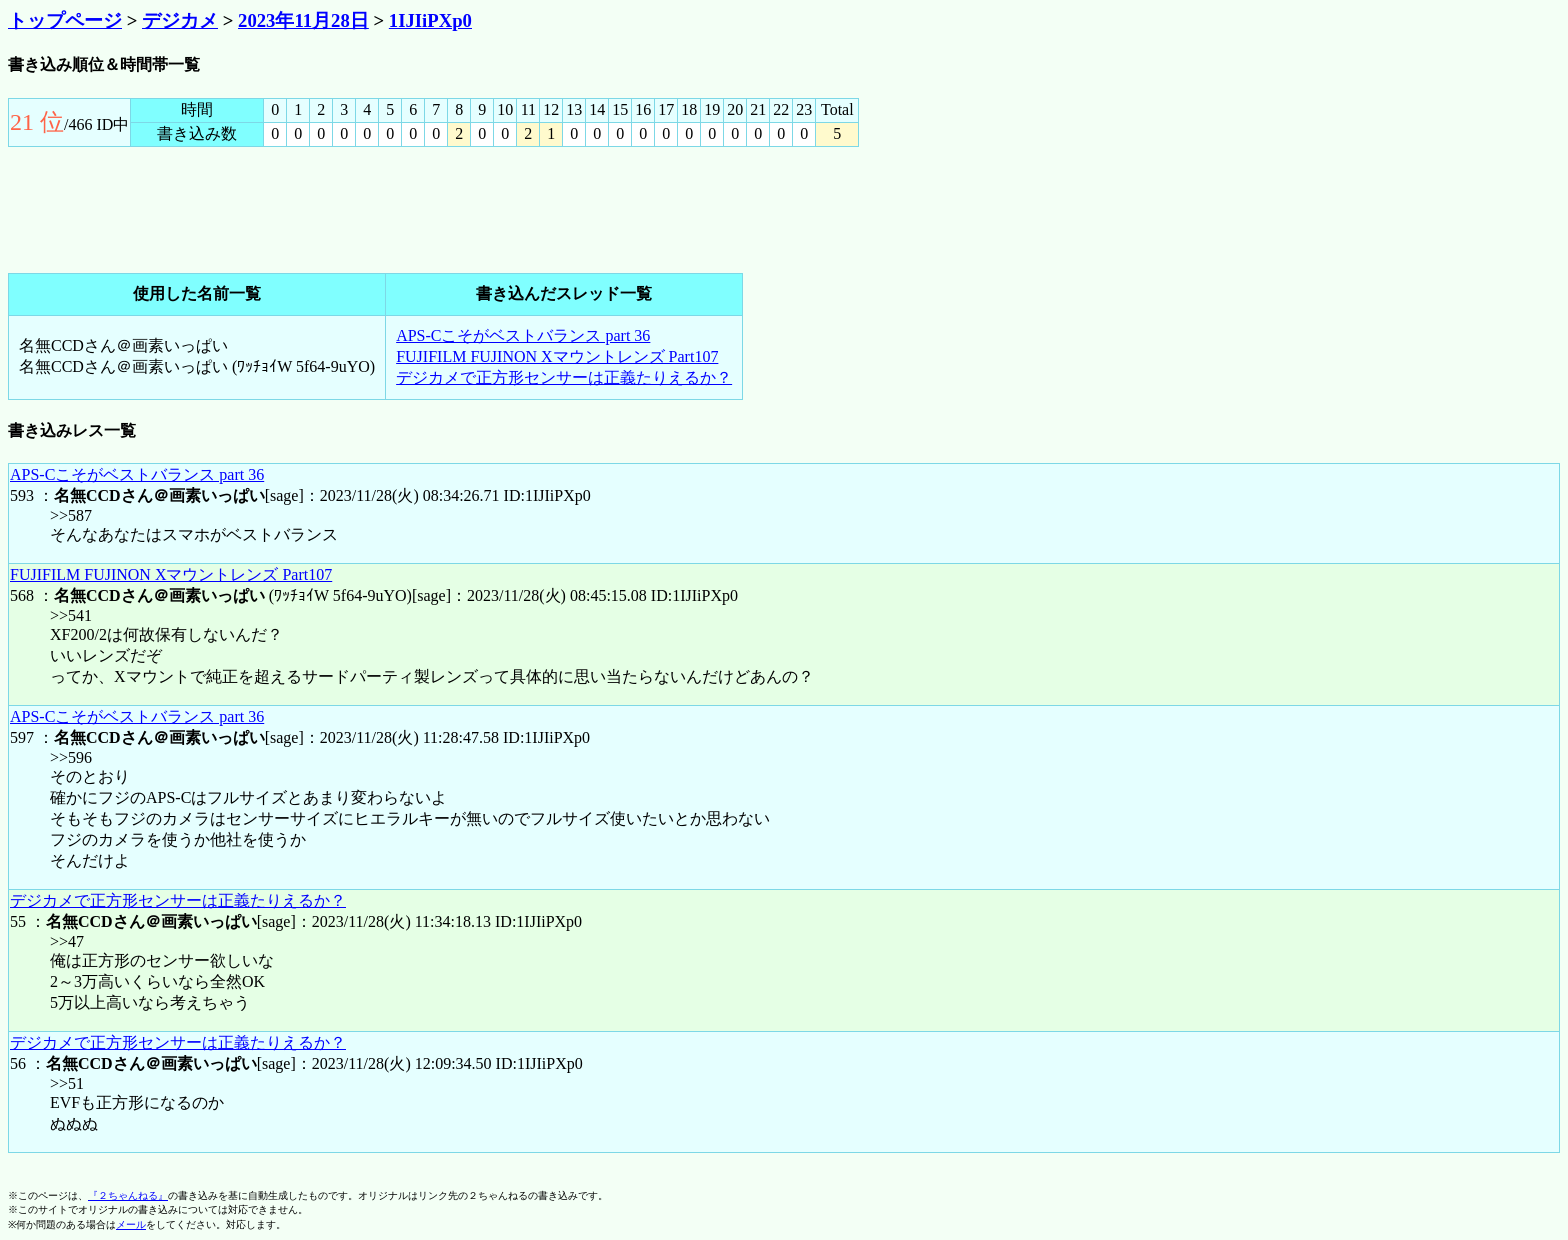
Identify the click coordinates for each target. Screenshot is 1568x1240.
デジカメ (180, 20)
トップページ (65, 20)
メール (131, 1224)
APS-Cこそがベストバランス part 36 (523, 335)
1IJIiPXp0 (430, 20)
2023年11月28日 (303, 20)
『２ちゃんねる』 (128, 1195)
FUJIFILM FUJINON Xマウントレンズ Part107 (557, 356)
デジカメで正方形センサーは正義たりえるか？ (564, 377)
